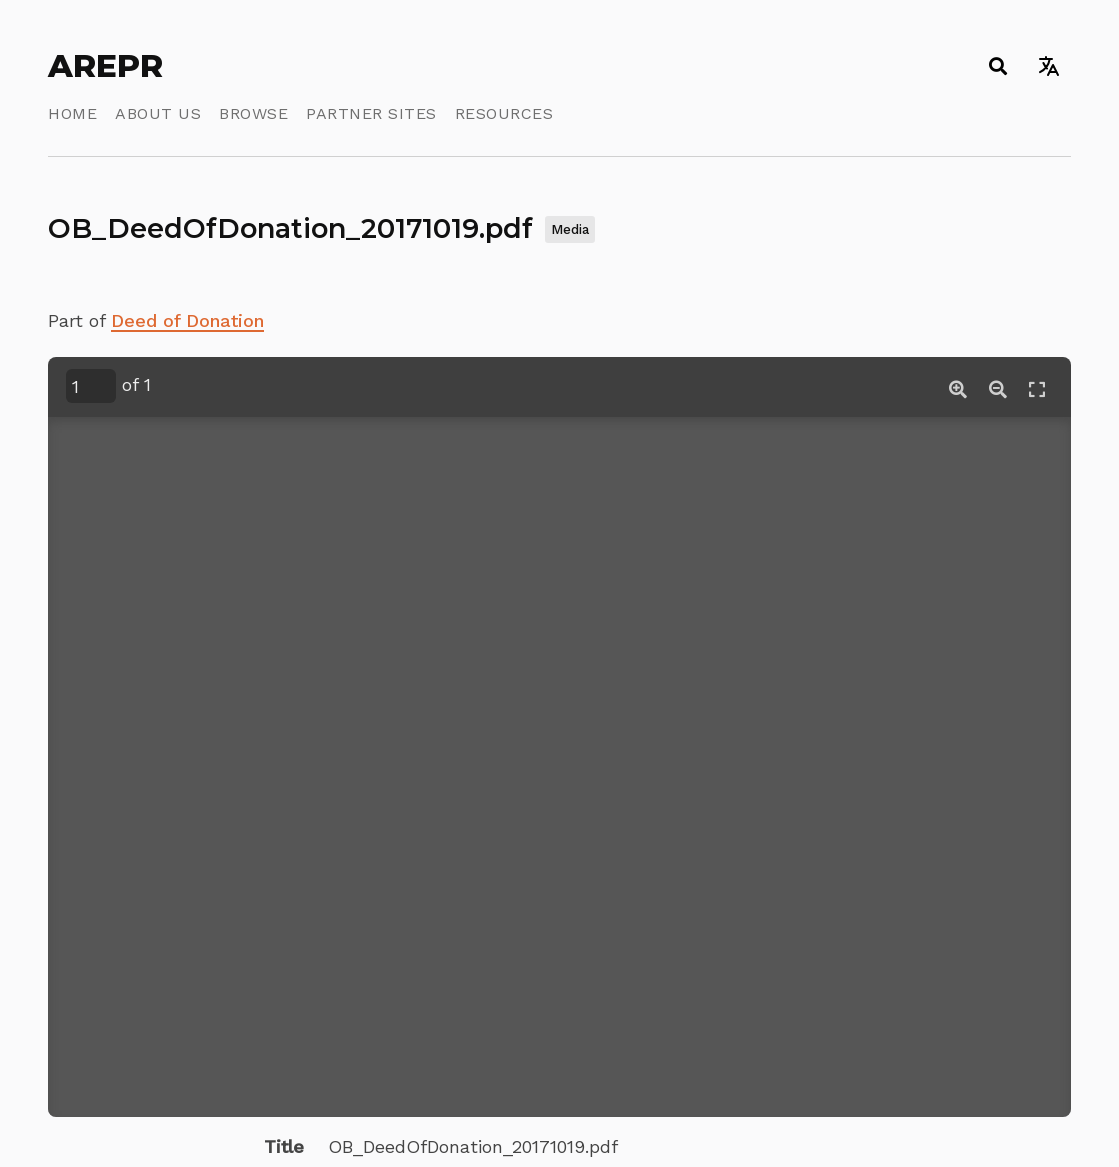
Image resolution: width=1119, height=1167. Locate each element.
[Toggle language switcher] (1048, 66)
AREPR (105, 66)
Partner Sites (371, 113)
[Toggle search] (997, 66)
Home (72, 113)
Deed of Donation (187, 320)
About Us (158, 113)
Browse (253, 113)
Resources (504, 113)
